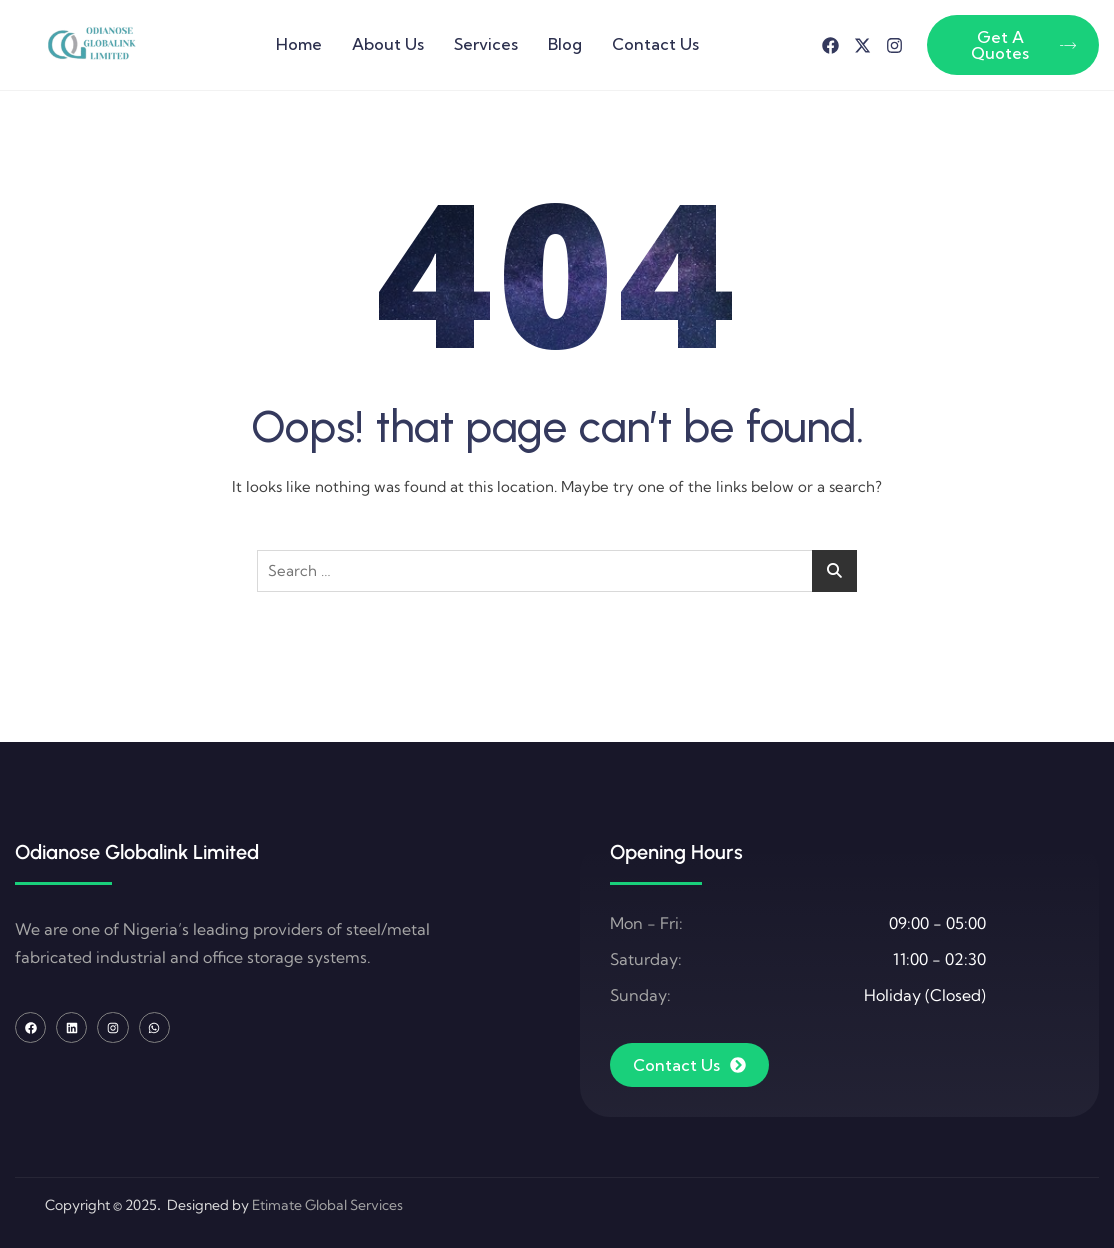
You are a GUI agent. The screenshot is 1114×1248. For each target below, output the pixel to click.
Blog (565, 44)
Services (486, 44)
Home (299, 44)
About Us (388, 44)
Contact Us (655, 44)
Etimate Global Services (327, 1205)
